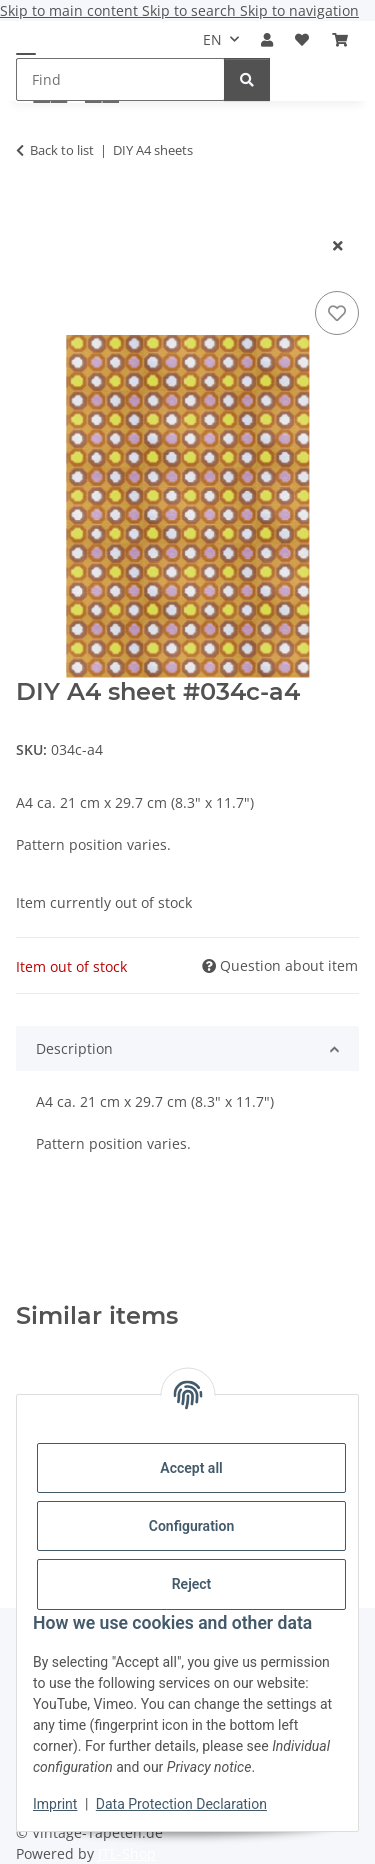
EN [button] (212, 39)
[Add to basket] (32, 213)
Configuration (191, 1526)
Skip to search (191, 10)
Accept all (191, 1468)
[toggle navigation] (26, 52)
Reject (192, 1584)
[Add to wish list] (337, 313)
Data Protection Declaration (181, 1804)
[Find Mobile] (120, 79)
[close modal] (338, 245)
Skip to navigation (299, 10)
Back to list (62, 150)
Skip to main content (71, 10)
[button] (267, 39)
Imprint (55, 1804)
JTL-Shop (127, 1853)
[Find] (247, 79)
